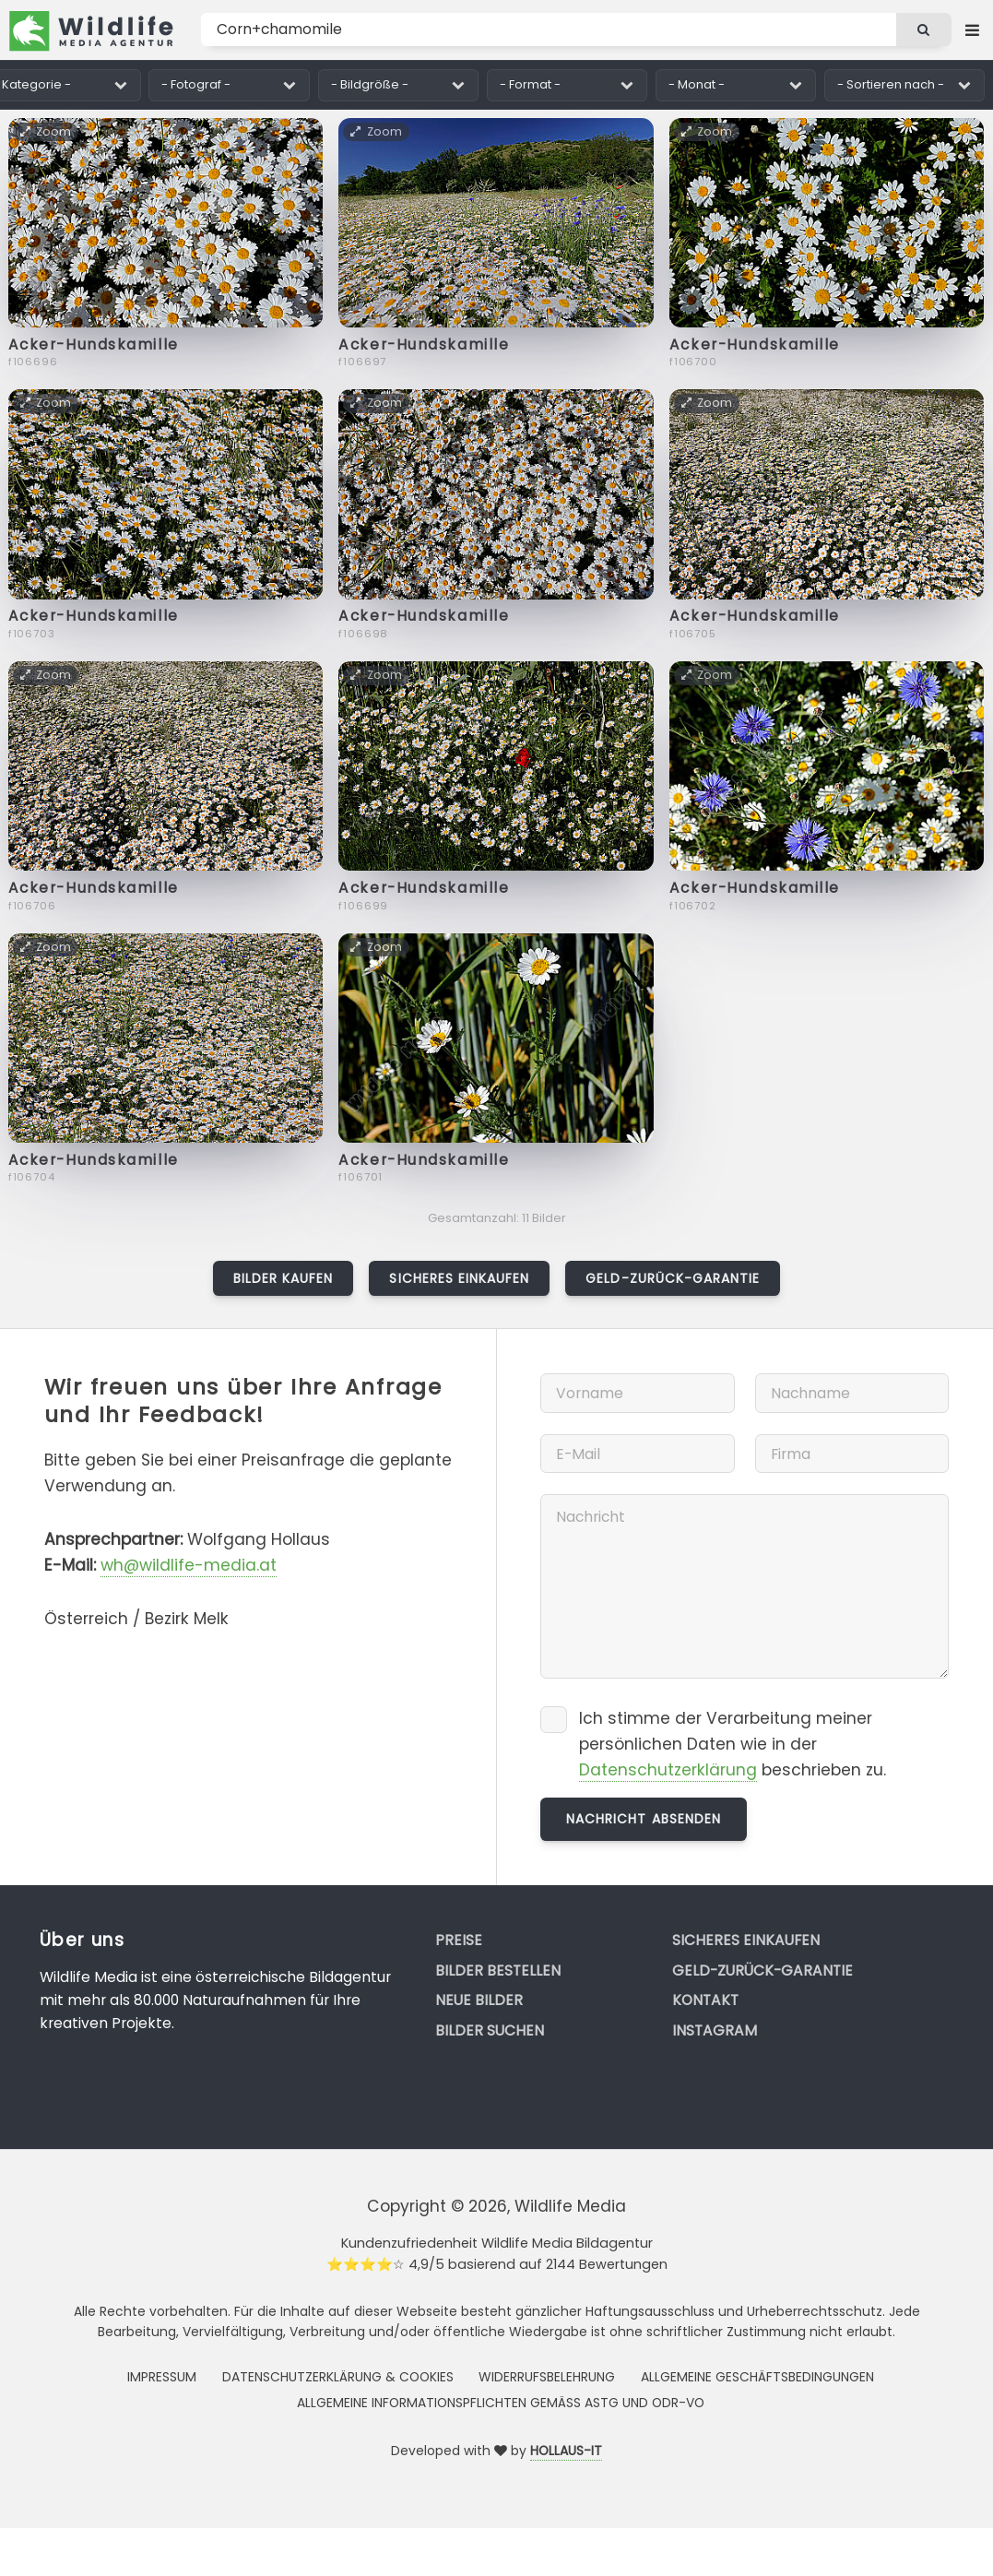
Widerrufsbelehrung (547, 2377)
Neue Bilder (479, 2000)
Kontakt (705, 2000)
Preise (458, 1940)
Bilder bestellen (498, 1970)
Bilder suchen (489, 2030)
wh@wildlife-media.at (188, 1565)
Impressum (161, 2377)
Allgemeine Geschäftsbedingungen (757, 2377)
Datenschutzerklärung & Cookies (338, 2377)
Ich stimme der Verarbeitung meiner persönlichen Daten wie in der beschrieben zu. (732, 1744)
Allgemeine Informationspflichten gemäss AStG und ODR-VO (500, 2402)
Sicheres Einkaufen (459, 1278)
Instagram (714, 2030)
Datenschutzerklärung (668, 1770)
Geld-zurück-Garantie (672, 1278)
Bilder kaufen (283, 1278)
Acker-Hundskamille (93, 344)
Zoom (46, 131)
